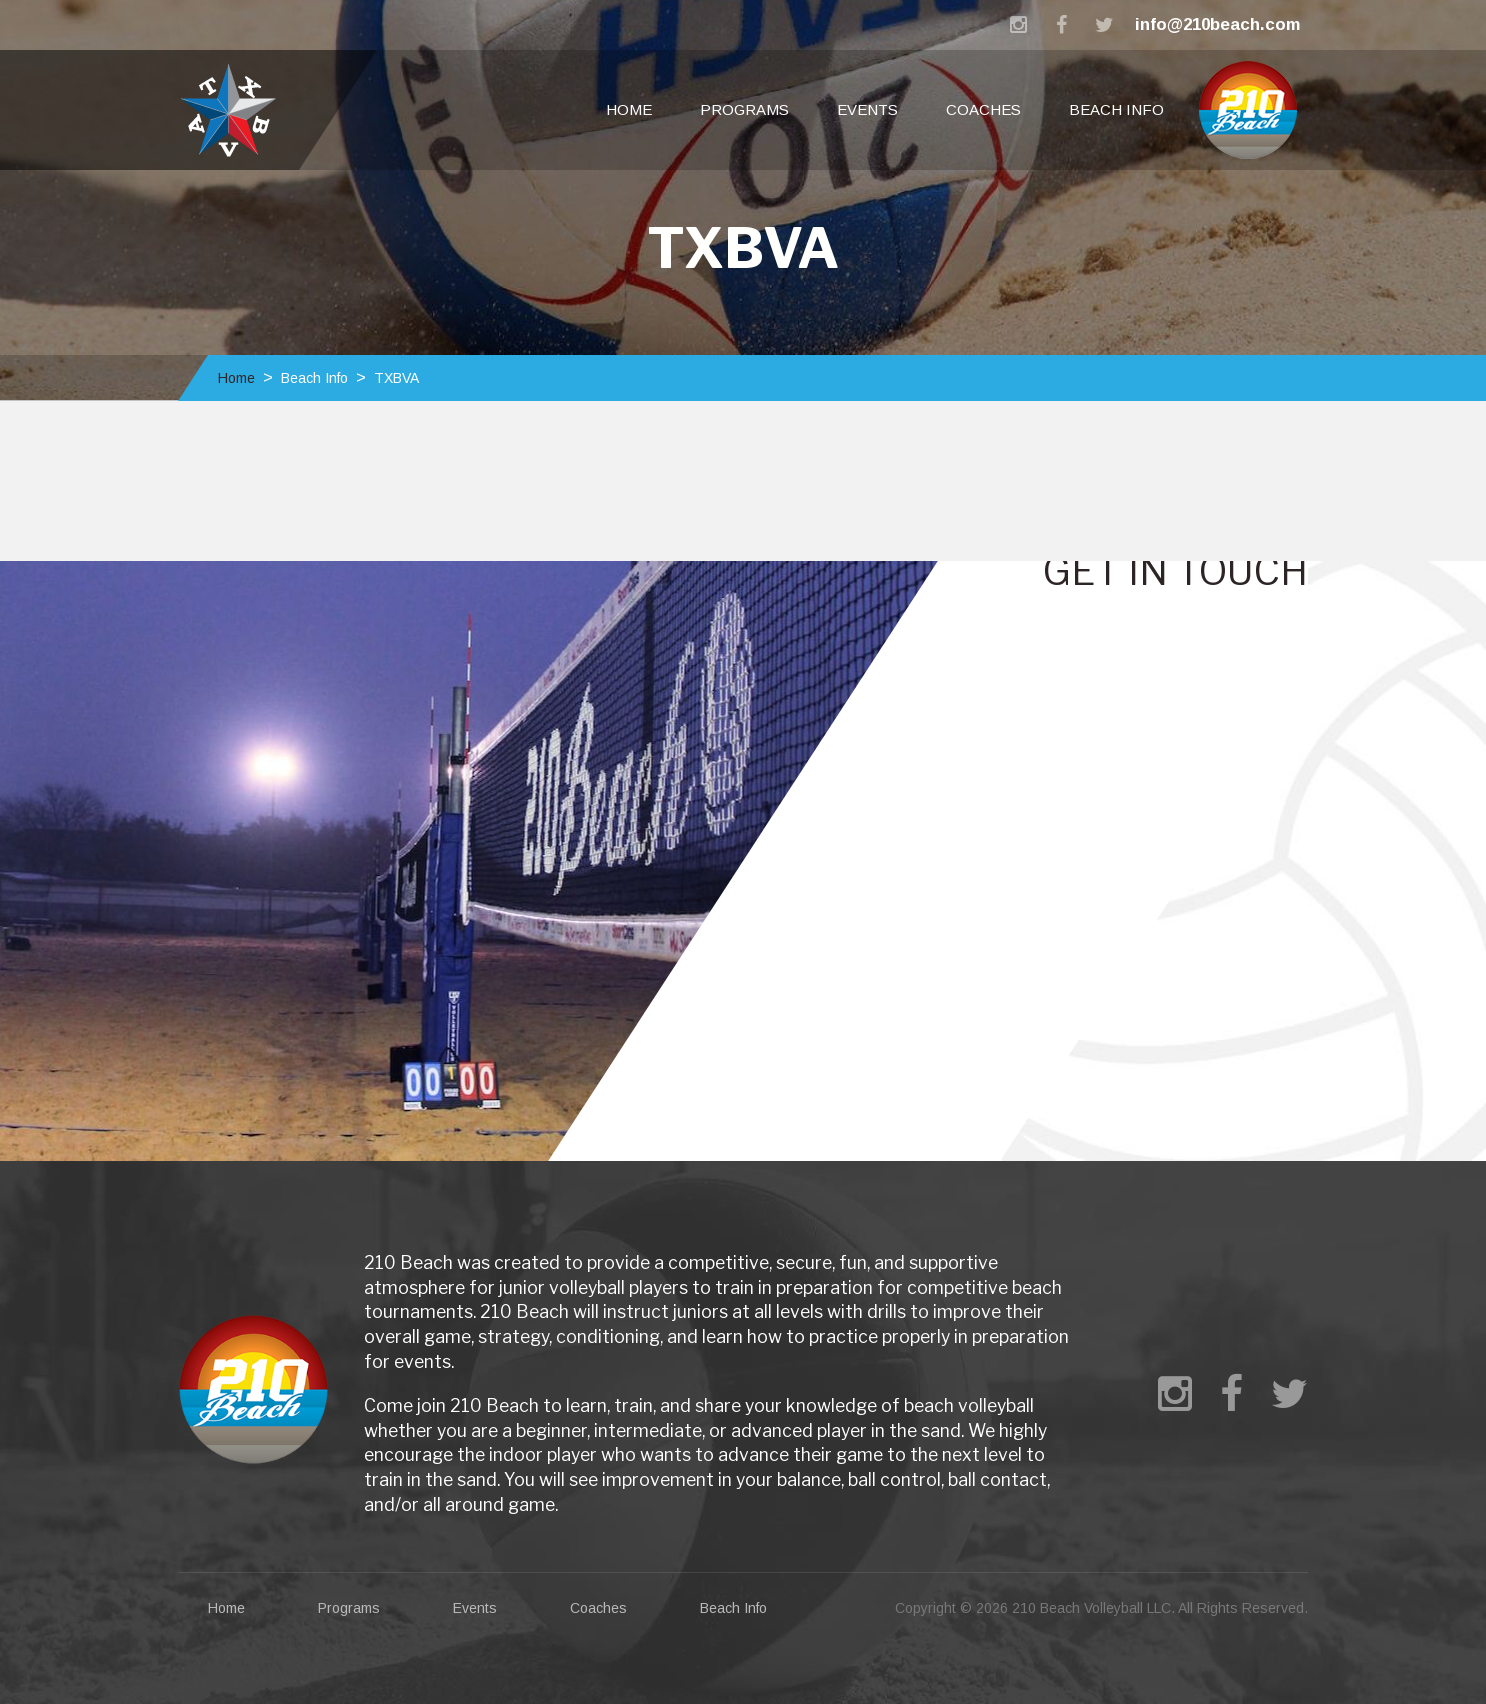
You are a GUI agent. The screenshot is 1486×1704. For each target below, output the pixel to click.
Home (629, 109)
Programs (744, 109)
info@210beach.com (1217, 24)
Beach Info (1116, 109)
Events (867, 109)
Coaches (983, 109)
